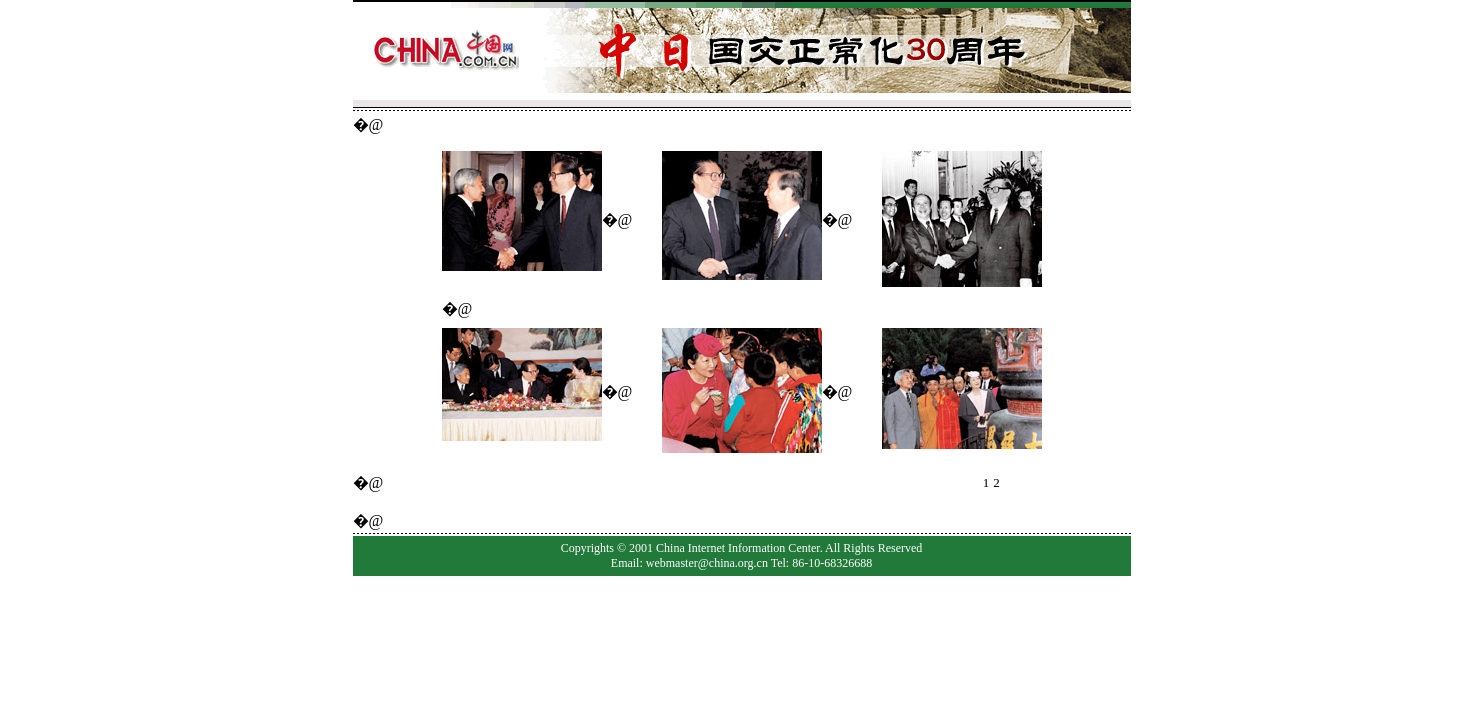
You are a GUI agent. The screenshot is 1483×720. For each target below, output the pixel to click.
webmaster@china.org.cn (707, 563)
